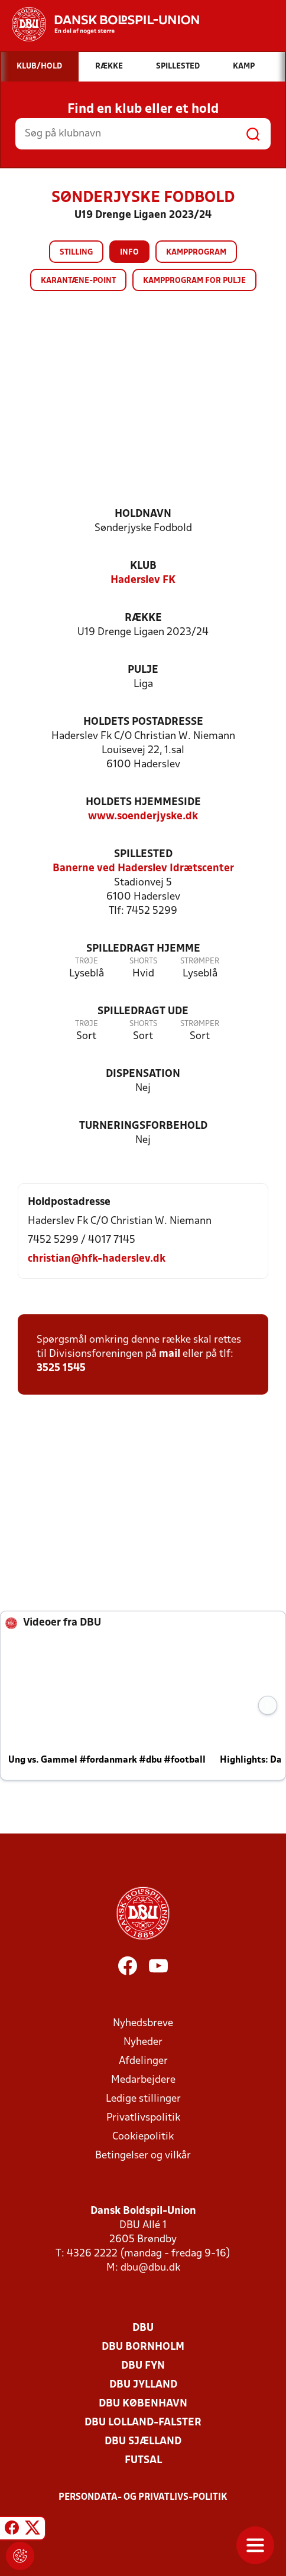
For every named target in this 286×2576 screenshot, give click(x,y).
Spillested (143, 854)
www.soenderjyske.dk (143, 817)
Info (129, 252)
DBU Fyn (143, 2366)
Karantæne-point (78, 281)
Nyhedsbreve (143, 2023)
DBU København (143, 2404)
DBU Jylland (143, 2385)
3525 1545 (61, 1368)
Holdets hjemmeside (143, 802)
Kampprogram (196, 252)
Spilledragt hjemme (143, 949)
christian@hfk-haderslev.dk (96, 1259)
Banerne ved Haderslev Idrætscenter (143, 869)
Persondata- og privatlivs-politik (143, 2497)
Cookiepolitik (143, 2137)
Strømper (199, 961)
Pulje (143, 670)
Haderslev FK (143, 580)
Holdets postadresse (143, 722)
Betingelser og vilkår (143, 2156)
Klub (143, 566)
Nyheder (143, 2042)
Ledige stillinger (143, 2099)
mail (169, 1354)
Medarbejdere (143, 2080)
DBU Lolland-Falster (143, 2423)
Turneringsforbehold (143, 1126)
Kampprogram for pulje (194, 281)
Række (143, 618)
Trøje (86, 961)
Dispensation (143, 1074)
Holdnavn (143, 514)
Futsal (143, 2460)
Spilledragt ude (143, 1012)
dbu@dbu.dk (150, 2268)
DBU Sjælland (143, 2442)
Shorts (143, 961)
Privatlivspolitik (143, 2118)
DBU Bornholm (143, 2347)
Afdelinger (143, 2061)
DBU (143, 2328)
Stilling (76, 252)
